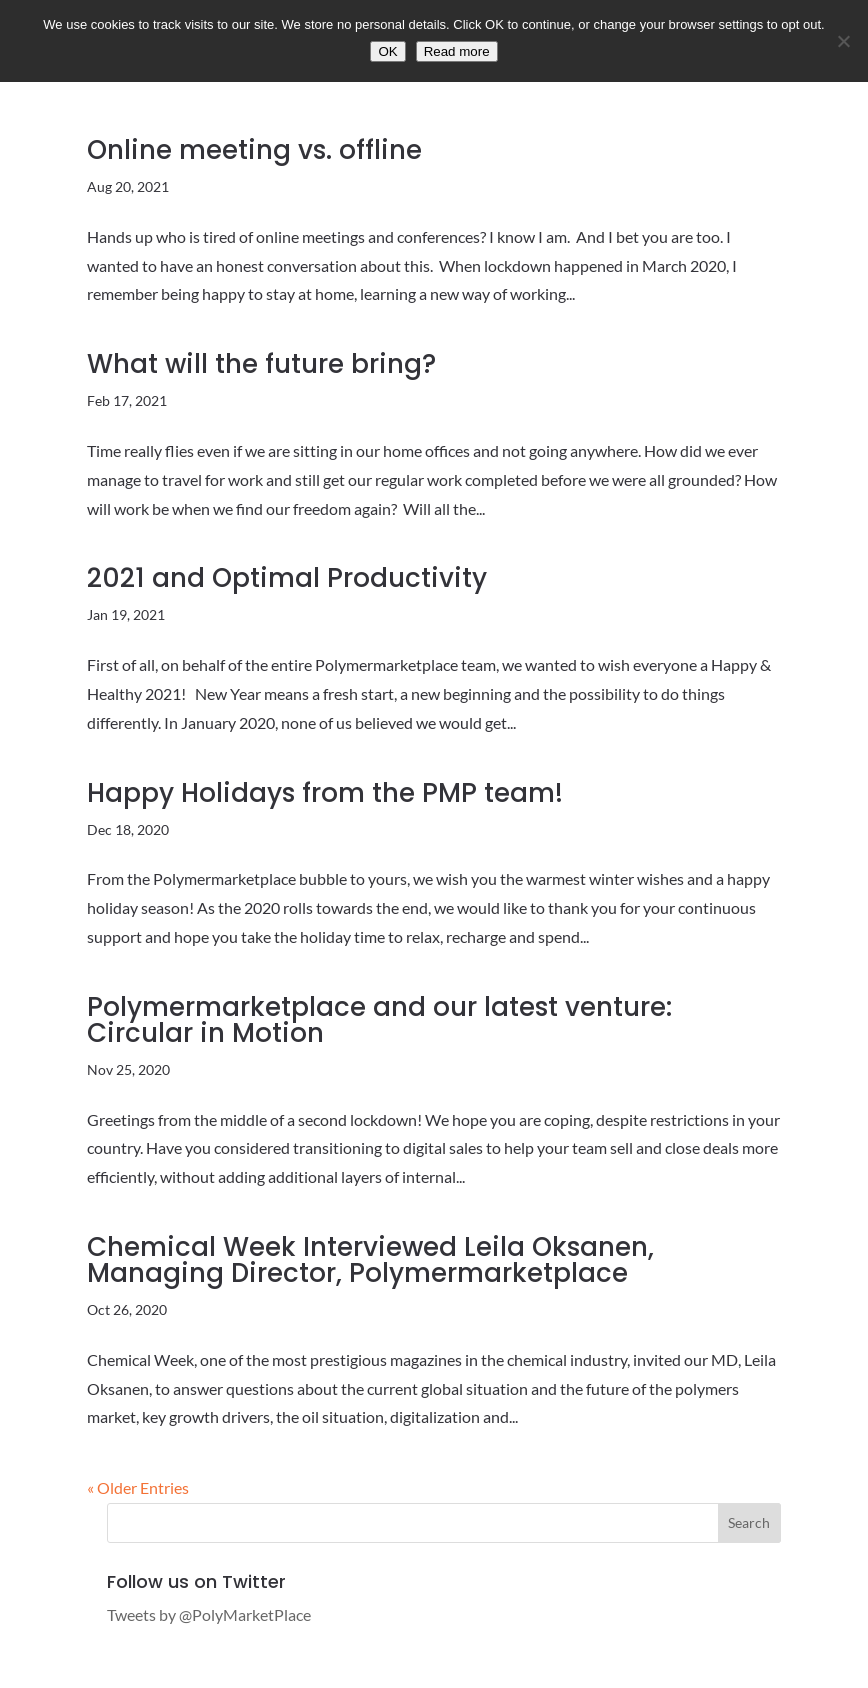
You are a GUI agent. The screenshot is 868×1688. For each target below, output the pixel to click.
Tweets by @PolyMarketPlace (209, 1614)
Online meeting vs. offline (254, 150)
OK (387, 51)
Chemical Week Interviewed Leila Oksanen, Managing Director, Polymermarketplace (370, 1260)
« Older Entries (138, 1487)
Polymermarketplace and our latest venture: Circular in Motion (379, 1020)
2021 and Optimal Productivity (287, 578)
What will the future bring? (261, 364)
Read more (457, 51)
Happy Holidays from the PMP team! (325, 793)
